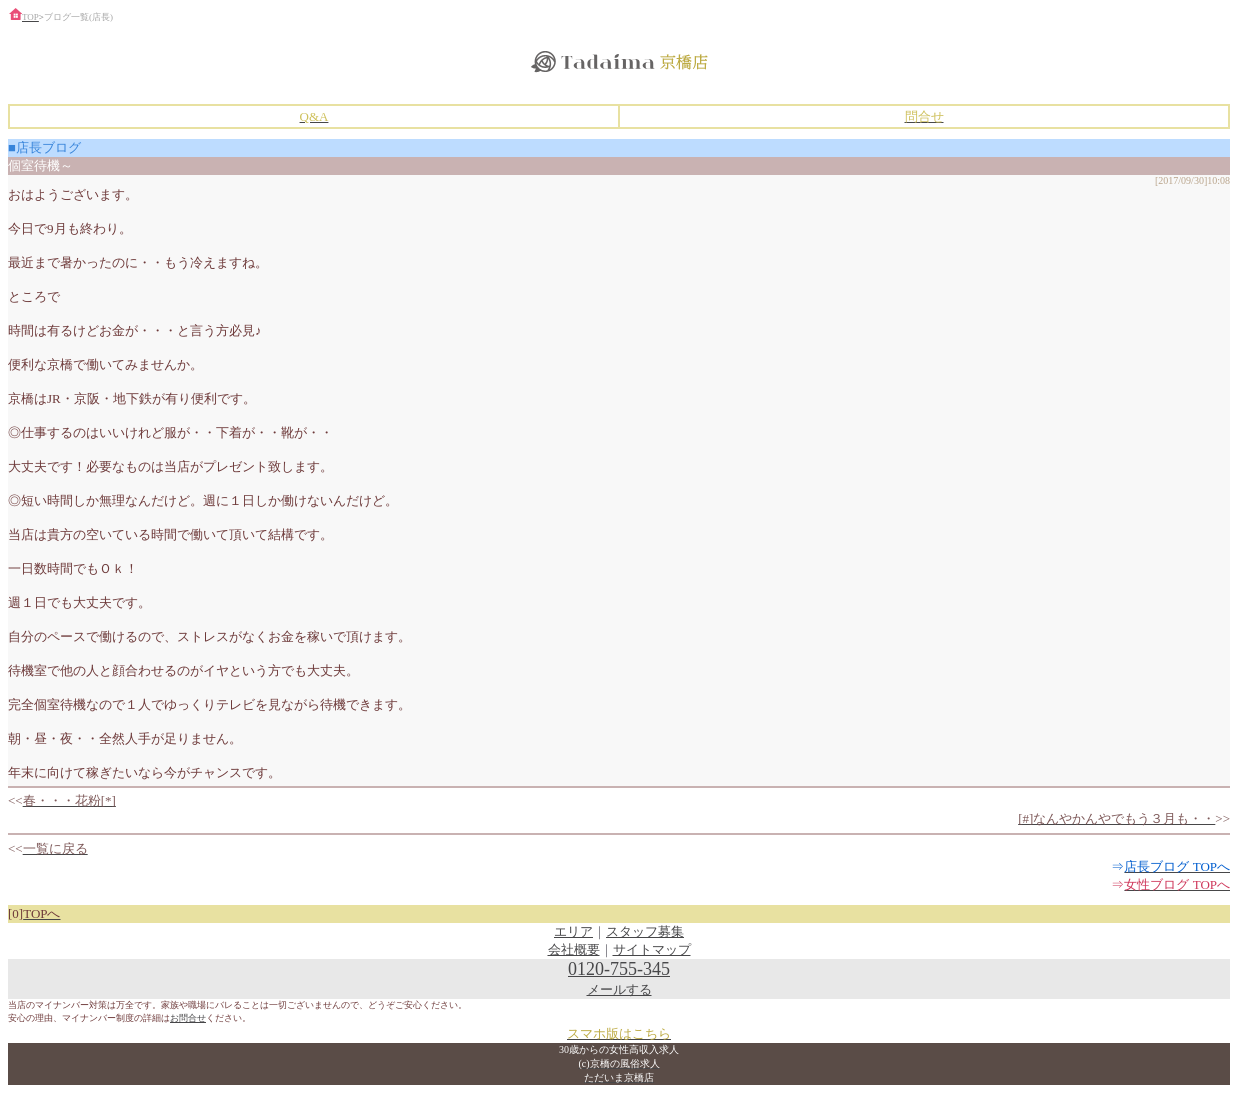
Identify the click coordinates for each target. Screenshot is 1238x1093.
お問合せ (188, 1018)
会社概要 (574, 949)
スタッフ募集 (645, 931)
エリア (573, 931)
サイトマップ (652, 949)
